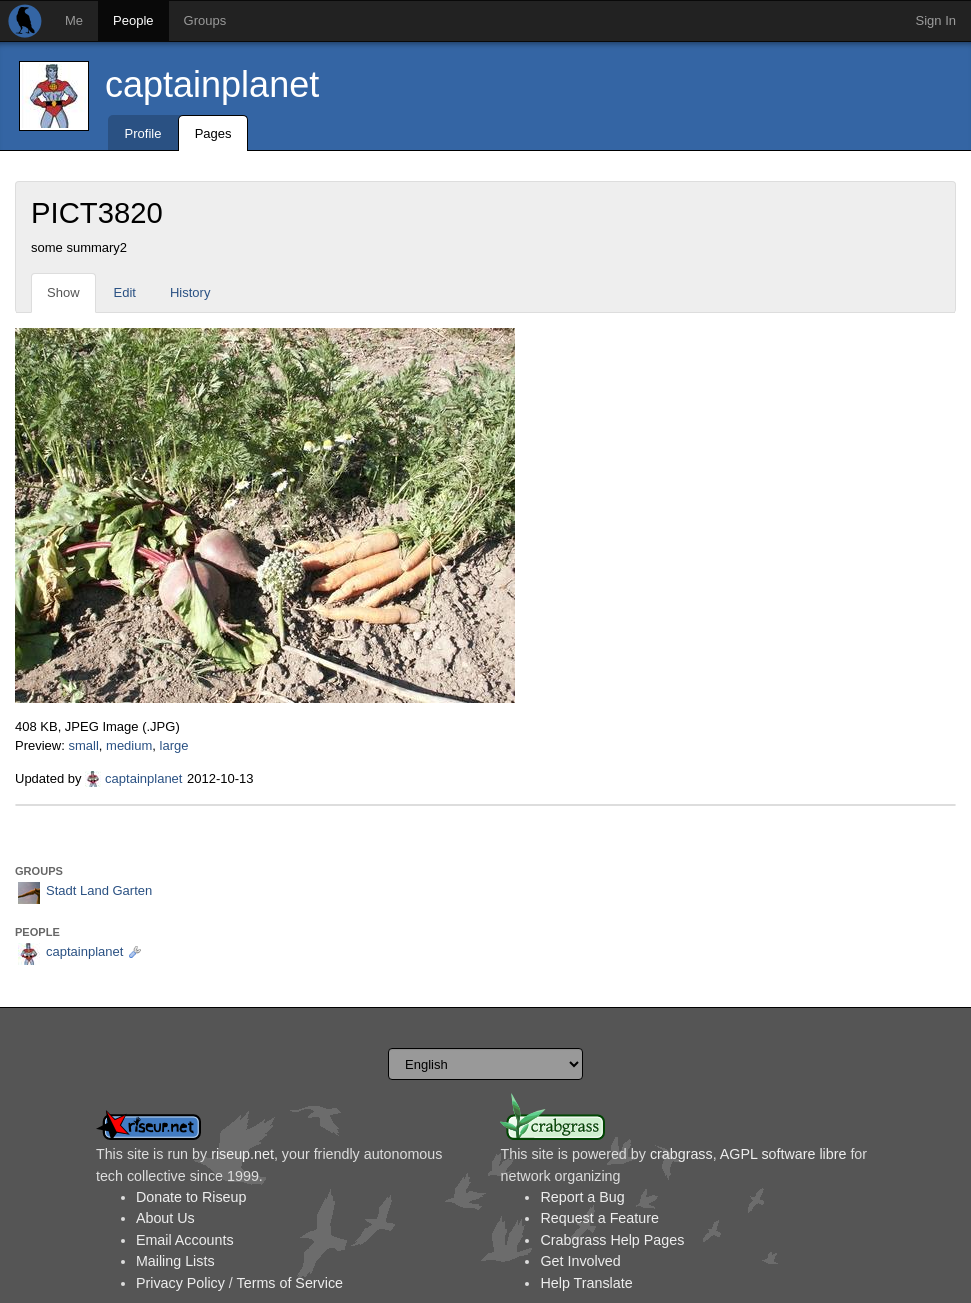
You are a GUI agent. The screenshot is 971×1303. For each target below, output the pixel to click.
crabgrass (681, 1154)
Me (74, 20)
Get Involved (580, 1261)
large (174, 745)
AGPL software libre (783, 1154)
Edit (125, 292)
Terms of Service (290, 1283)
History (190, 292)
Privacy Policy (180, 1283)
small (83, 745)
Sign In (936, 20)
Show (63, 292)
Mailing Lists (175, 1261)
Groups (205, 20)
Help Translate (586, 1283)
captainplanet (212, 84)
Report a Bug (582, 1197)
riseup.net (242, 1154)
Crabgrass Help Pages (612, 1240)
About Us (165, 1218)
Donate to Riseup (191, 1197)
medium (129, 745)
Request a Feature (599, 1218)
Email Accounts (185, 1240)
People (133, 20)
